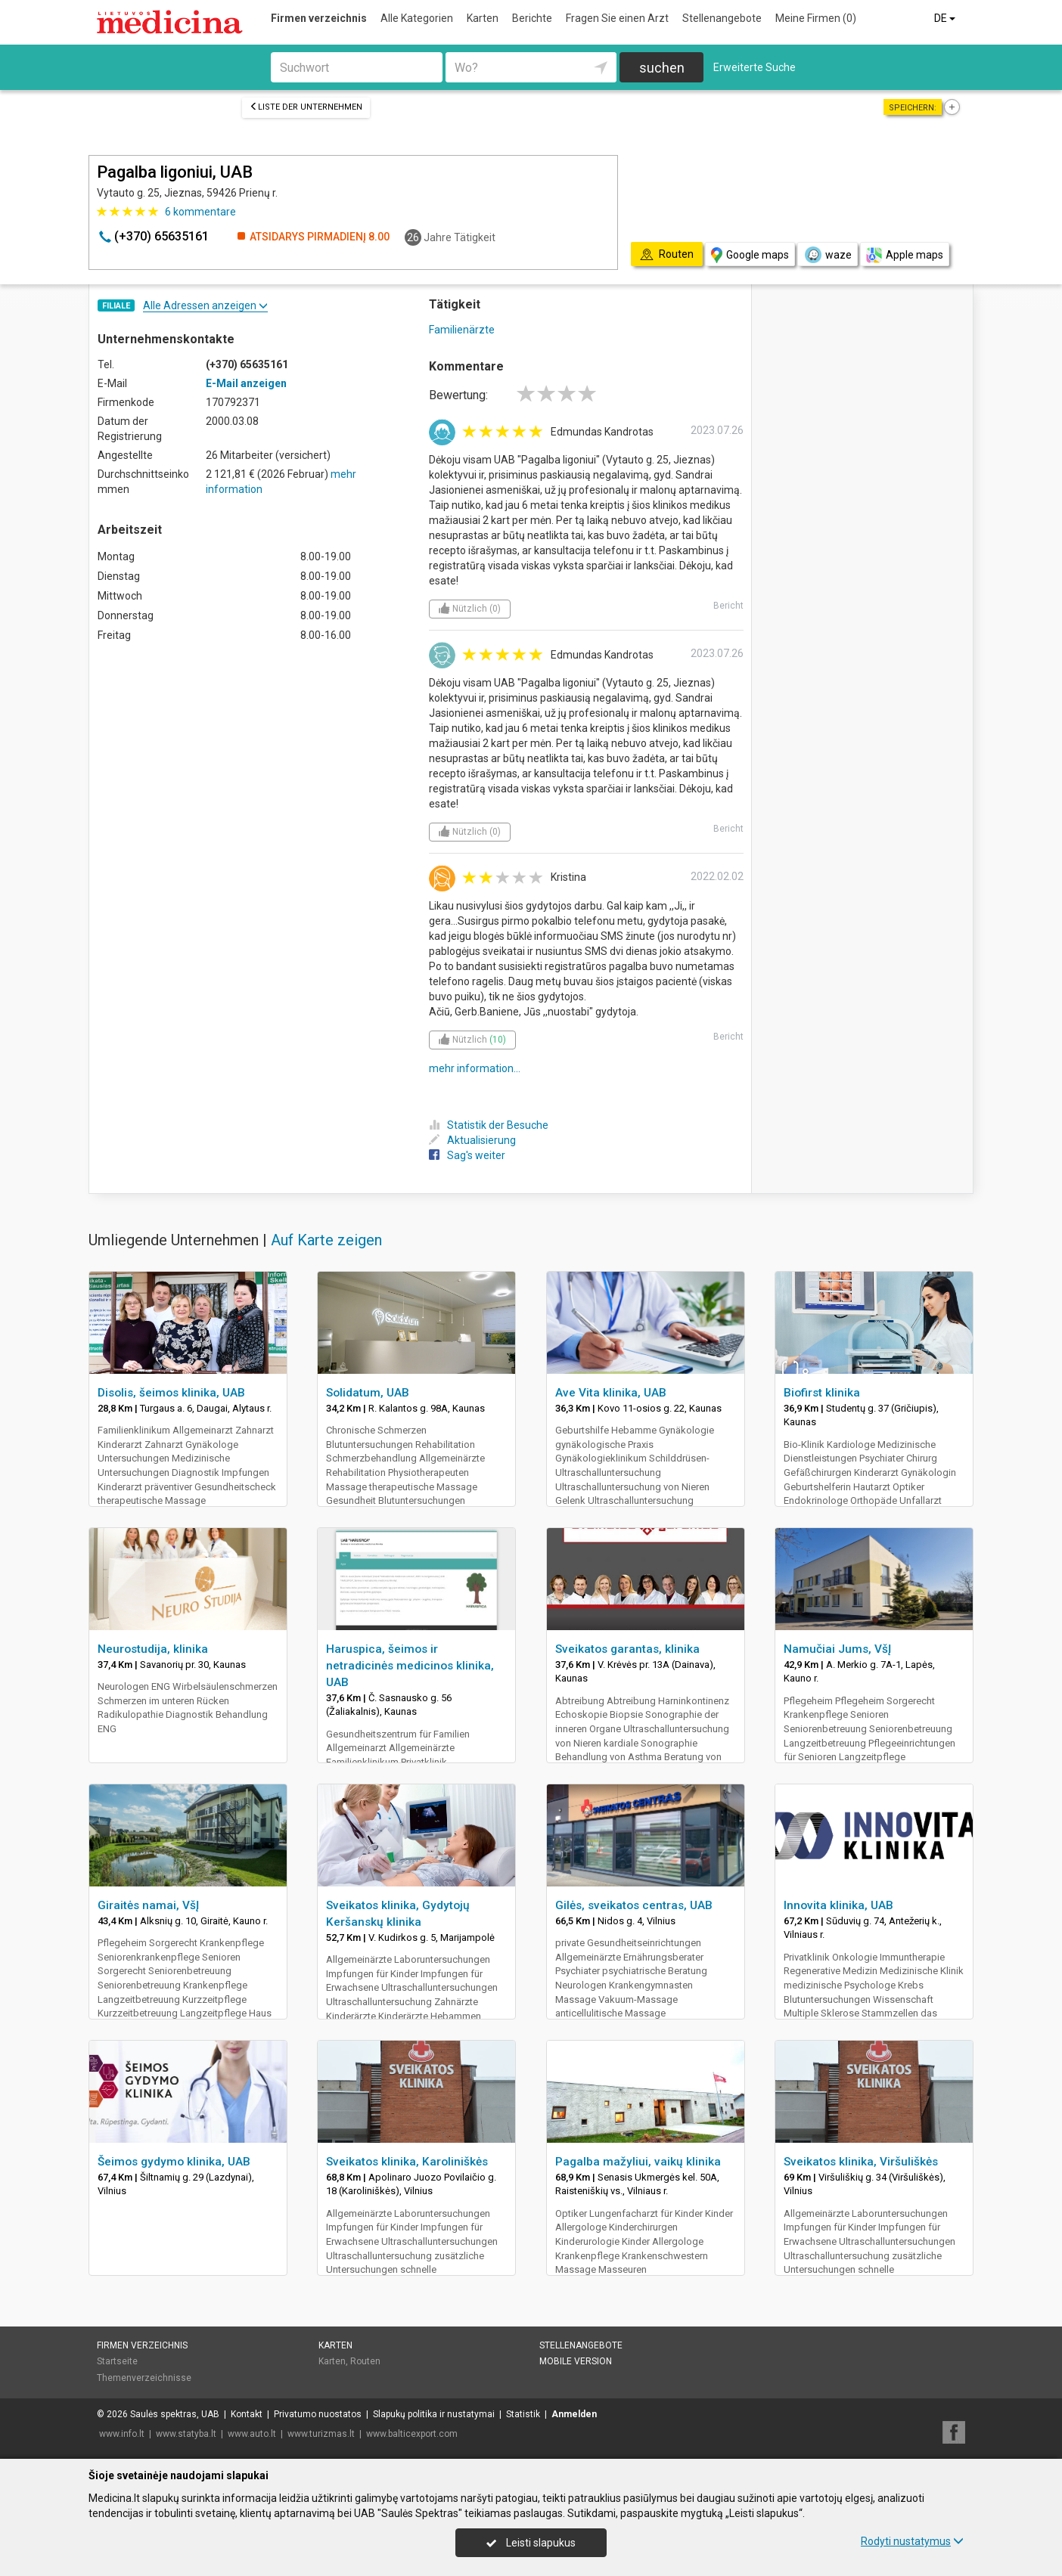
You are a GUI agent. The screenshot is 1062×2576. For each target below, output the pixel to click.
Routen (365, 2361)
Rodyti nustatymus (912, 2541)
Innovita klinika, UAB (838, 1905)
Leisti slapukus (531, 2543)
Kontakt (246, 2414)
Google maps (750, 255)
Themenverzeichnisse (144, 2378)
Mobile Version (575, 2361)
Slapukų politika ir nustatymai (434, 2414)
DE (946, 18)
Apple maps (904, 255)
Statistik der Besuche (488, 1125)
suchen (662, 68)
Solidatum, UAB (367, 1393)
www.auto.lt (252, 2434)
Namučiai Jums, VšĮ (837, 1649)
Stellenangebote (722, 18)
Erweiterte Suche (754, 67)
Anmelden (574, 2414)
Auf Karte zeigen (326, 1240)
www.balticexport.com (412, 2434)
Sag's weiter (467, 1155)
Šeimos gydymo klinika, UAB (174, 2161)
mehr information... (474, 1068)
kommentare (200, 212)
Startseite (117, 2361)
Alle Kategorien (416, 18)
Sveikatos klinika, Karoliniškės (407, 2161)
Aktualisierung (472, 1140)
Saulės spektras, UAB (174, 2414)
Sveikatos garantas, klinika (627, 1649)
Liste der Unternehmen (306, 107)
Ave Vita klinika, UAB (610, 1393)
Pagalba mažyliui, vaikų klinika (638, 2161)
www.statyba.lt (186, 2434)
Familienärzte (462, 330)
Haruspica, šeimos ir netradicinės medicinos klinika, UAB (410, 1665)
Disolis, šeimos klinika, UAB (171, 1393)
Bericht (728, 605)
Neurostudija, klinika (153, 1649)
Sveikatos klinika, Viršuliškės (861, 2161)
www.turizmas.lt (321, 2434)
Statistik (523, 2414)
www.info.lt (121, 2434)
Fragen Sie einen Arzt (617, 18)
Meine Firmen (815, 18)
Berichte (532, 18)
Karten (482, 18)
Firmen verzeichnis (319, 18)
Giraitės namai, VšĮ (148, 1905)
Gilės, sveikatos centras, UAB (634, 1905)
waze (827, 255)
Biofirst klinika (822, 1393)
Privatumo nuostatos (318, 2414)
